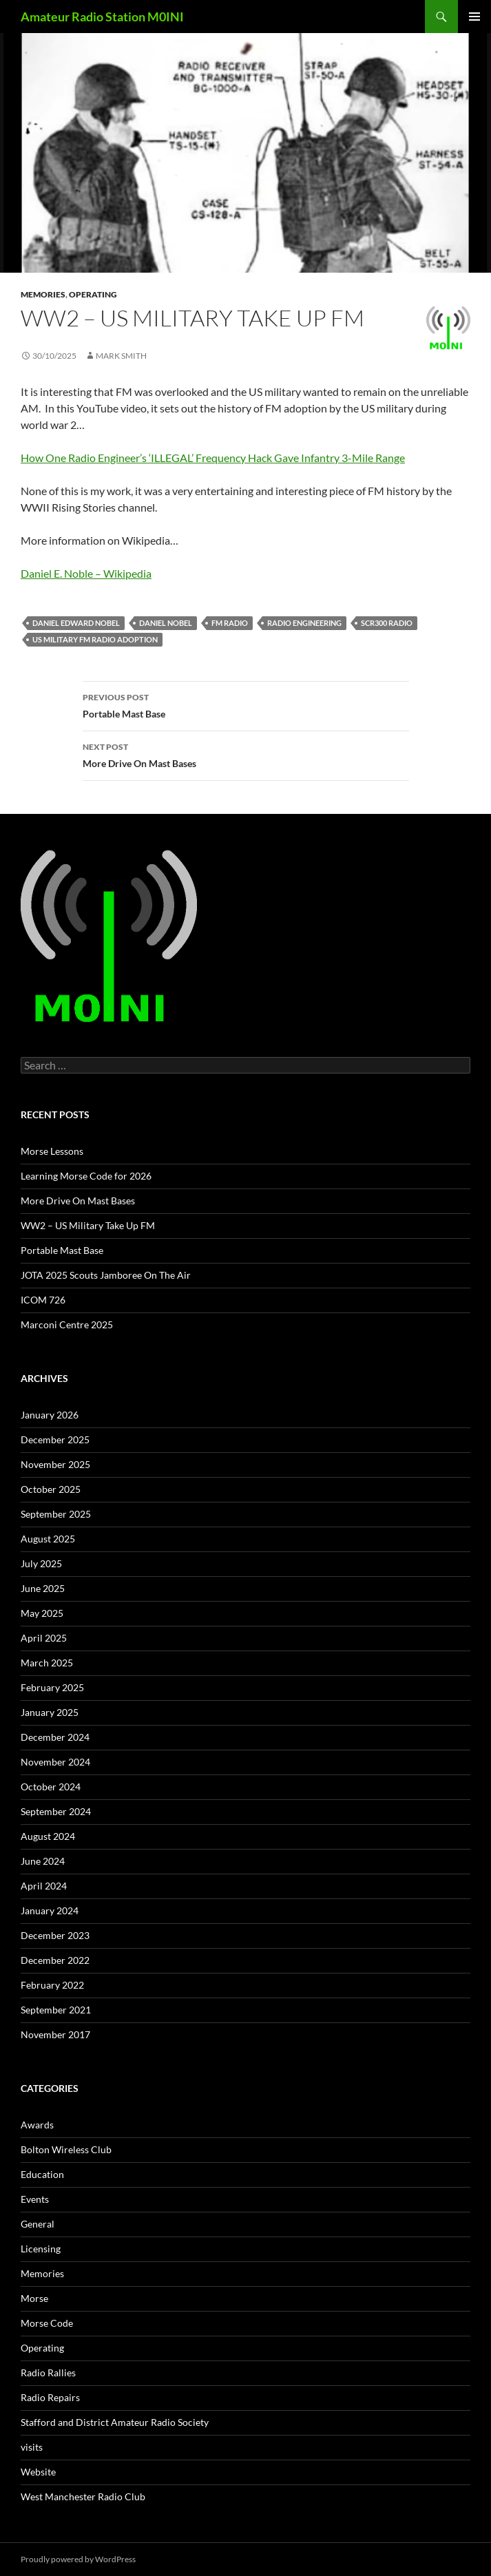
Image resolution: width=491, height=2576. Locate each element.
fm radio (229, 622)
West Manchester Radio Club (83, 2496)
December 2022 (55, 1960)
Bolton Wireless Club (66, 2149)
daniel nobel (165, 622)
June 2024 (43, 1861)
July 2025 (41, 1563)
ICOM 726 (43, 1300)
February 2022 (52, 1985)
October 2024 (51, 1786)
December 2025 (55, 1439)
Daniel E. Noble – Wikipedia (86, 573)
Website (38, 2472)
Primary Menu (474, 16)
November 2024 (55, 1762)
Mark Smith (121, 355)
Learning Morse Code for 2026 (86, 1176)
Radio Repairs (50, 2397)
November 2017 (55, 2034)
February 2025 (52, 1687)
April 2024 (44, 1886)
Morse (34, 2298)
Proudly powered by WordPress (78, 2559)
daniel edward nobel (76, 622)
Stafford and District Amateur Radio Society (115, 2422)
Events (35, 2199)
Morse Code (47, 2323)
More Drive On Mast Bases (246, 754)
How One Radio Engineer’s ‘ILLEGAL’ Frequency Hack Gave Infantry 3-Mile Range (213, 457)
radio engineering (304, 622)
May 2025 (42, 1613)
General (37, 2224)
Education (42, 2174)
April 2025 (44, 1638)
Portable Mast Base (246, 704)
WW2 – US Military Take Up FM (88, 1225)
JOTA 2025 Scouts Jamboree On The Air (106, 1275)
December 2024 (55, 1737)
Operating (93, 294)
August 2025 (48, 1538)
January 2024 (50, 1910)
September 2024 (56, 1811)
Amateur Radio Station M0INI (102, 16)
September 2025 (56, 1514)
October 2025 (51, 1489)
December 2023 (55, 1935)
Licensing (41, 2248)
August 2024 (48, 1836)
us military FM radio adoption (95, 639)
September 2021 (56, 2009)
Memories (43, 294)
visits (32, 2447)
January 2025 (50, 1712)
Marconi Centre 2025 (67, 1324)
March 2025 (47, 1662)
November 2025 (55, 1464)
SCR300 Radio (386, 622)
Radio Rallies (48, 2372)
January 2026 (50, 1415)
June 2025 (43, 1588)
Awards (37, 2124)
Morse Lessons (52, 1151)
